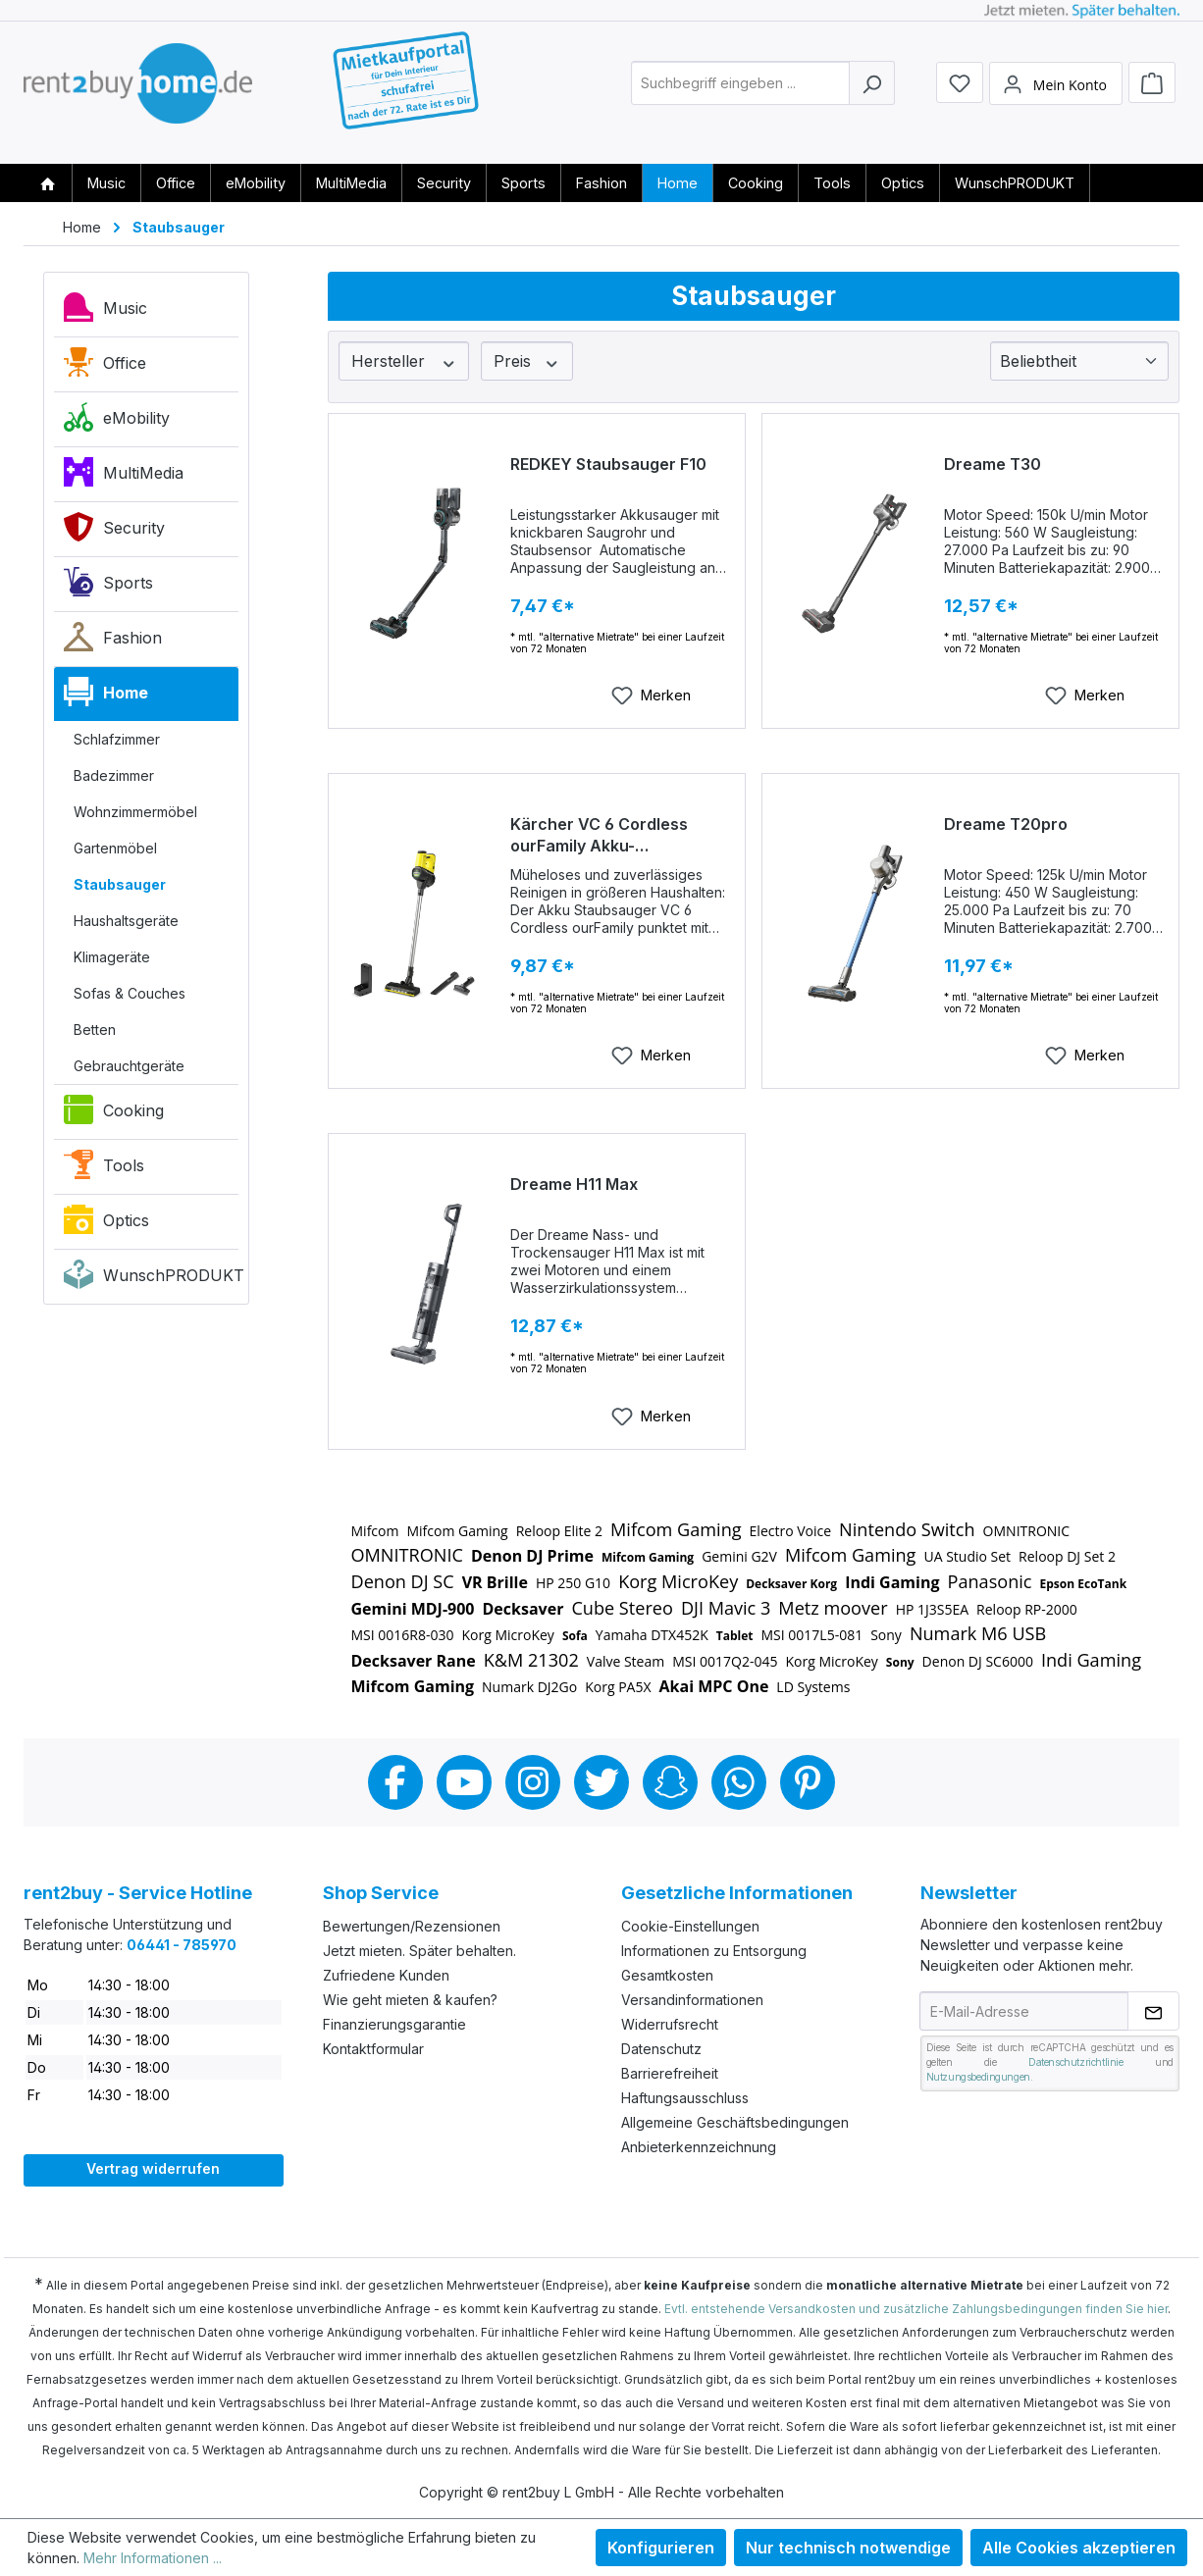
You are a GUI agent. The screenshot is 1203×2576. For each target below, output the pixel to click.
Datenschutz (661, 2048)
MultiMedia (123, 476)
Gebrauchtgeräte (129, 1065)
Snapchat (670, 1782)
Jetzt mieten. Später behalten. (419, 1950)
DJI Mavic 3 (725, 1608)
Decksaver (523, 1609)
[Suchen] (872, 92)
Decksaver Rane (413, 1661)
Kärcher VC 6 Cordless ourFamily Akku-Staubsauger (599, 835)
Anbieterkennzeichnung (698, 2146)
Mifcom (375, 1530)
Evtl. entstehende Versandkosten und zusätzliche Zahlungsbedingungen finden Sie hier (916, 2308)
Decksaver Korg (791, 1583)
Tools (104, 1169)
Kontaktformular (373, 2048)
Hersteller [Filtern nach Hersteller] (404, 361)
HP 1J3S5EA (932, 1609)
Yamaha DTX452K (652, 1634)
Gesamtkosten (667, 1975)
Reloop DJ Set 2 (1067, 1556)
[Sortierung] (1079, 361)
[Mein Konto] (1056, 91)
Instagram (532, 1782)
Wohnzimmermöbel (135, 811)
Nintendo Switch (907, 1529)
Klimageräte (112, 957)
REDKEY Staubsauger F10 (608, 464)
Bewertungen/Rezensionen (411, 1926)
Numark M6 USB (978, 1633)
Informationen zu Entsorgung (714, 1950)
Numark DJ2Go (529, 1686)
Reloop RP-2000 (1026, 1609)
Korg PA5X (618, 1686)
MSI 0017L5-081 (812, 1634)
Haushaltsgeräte (126, 920)
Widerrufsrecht (669, 2024)
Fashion (113, 641)
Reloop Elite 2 (559, 1530)
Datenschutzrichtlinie (1076, 2062)
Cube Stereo (621, 1608)
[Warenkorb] (1152, 90)
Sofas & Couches (129, 993)
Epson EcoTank (1083, 1583)
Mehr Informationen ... (152, 2558)
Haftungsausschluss (685, 2097)
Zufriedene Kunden (386, 1975)
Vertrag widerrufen (153, 2168)
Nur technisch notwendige (848, 2547)
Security (114, 531)
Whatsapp (738, 1782)
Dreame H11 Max (574, 1184)
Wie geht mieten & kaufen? (410, 1999)
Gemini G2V (739, 1556)
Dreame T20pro (1006, 824)
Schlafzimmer (117, 739)
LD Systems (813, 1686)
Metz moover (832, 1608)
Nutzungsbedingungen (978, 2077)
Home (106, 696)
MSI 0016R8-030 (402, 1634)
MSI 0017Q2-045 (724, 1661)
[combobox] (740, 92)
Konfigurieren (660, 2547)
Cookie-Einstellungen (690, 1926)
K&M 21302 (531, 1660)
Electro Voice (791, 1530)
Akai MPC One (714, 1686)
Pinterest (807, 1782)
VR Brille (495, 1582)
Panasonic (990, 1581)
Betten (95, 1029)
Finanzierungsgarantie (394, 2024)
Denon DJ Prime (532, 1556)
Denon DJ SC (402, 1581)
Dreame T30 (992, 464)
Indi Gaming (892, 1582)
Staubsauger (120, 884)
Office (105, 366)
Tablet (735, 1635)
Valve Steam (625, 1661)
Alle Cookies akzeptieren (1079, 2547)
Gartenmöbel (115, 848)
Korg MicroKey (678, 1581)
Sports (108, 586)
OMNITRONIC (1026, 1530)
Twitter (601, 1782)
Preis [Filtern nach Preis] (527, 361)
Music (105, 312)
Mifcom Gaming (456, 1530)
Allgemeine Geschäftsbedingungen (735, 2122)
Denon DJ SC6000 (977, 1661)
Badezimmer (114, 775)
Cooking (114, 1114)
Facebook (395, 1782)
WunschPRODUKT (151, 1279)
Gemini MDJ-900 (413, 1609)
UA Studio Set (967, 1556)
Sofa (575, 1635)
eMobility (117, 421)
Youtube (464, 1782)
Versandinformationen (692, 1999)
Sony (886, 1634)
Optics (106, 1224)
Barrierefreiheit (669, 2073)
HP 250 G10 (573, 1582)
